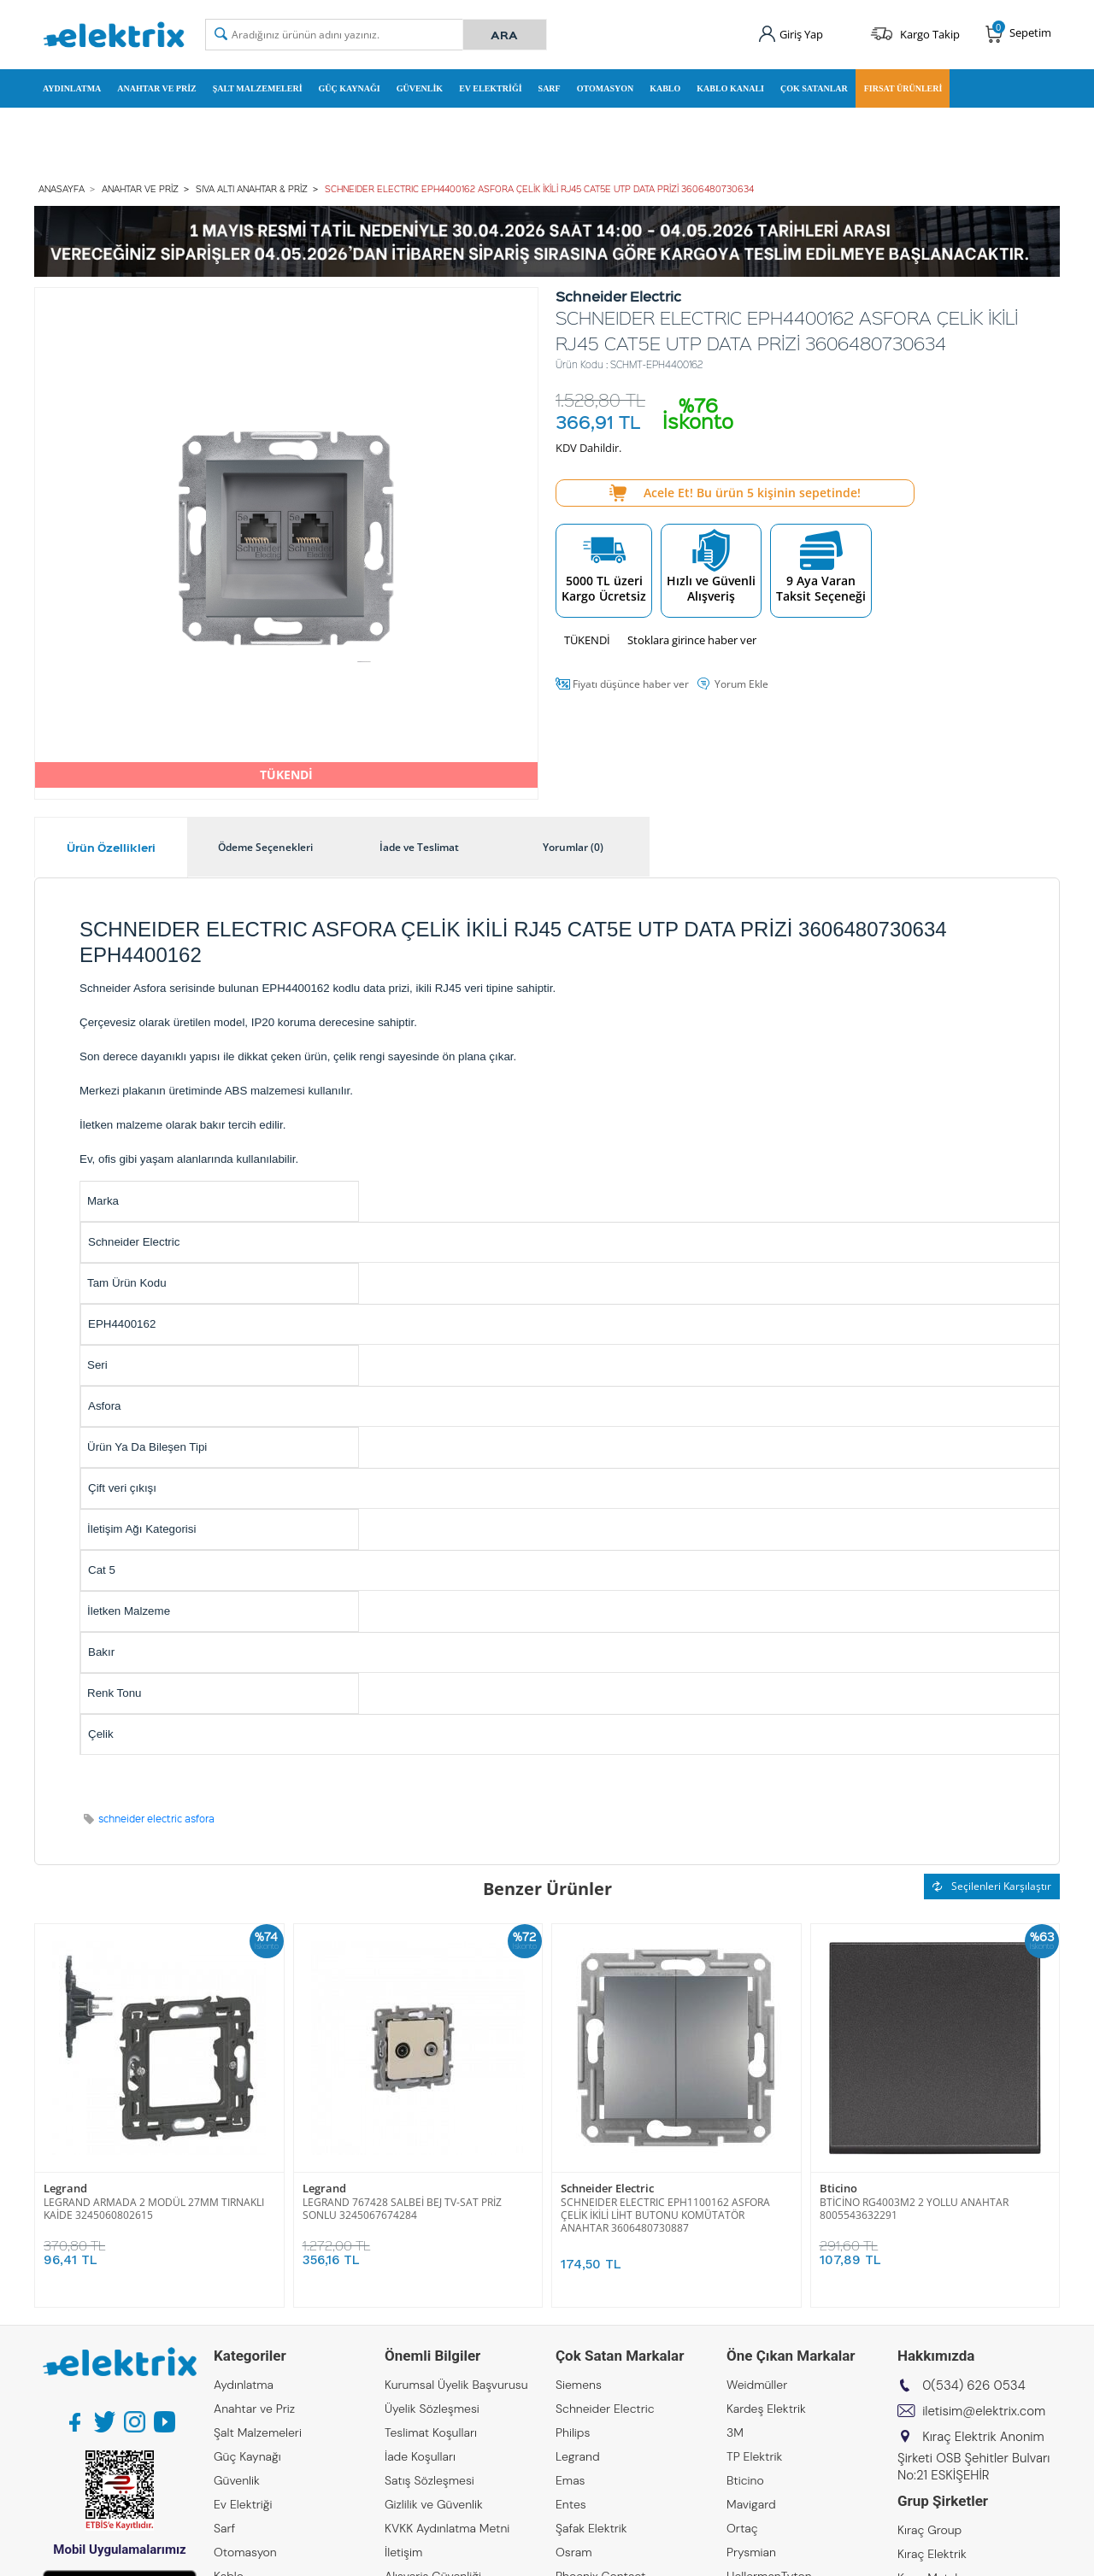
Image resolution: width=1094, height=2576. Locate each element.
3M (735, 2432)
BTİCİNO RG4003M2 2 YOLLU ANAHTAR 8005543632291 (914, 2208)
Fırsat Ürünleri (903, 88)
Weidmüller (756, 2384)
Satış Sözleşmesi (429, 2480)
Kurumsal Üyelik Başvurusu (456, 2384)
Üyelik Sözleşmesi (432, 2408)
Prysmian (751, 2552)
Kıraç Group (929, 2530)
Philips (573, 2432)
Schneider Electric (607, 2188)
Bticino (838, 2188)
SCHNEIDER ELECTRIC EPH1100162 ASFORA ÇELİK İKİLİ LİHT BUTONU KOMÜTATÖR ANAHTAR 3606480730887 (665, 2215)
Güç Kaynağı (349, 88)
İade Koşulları (420, 2456)
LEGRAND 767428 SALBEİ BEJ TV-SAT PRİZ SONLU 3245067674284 (402, 2208)
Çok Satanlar (814, 88)
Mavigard (751, 2504)
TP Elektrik (754, 2456)
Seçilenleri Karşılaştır (991, 1886)
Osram (574, 2552)
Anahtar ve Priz (156, 88)
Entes (571, 2504)
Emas (570, 2480)
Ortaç (742, 2528)
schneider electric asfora (156, 1818)
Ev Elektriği (490, 88)
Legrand (65, 2188)
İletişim (403, 2552)
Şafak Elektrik (591, 2528)
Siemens (579, 2384)
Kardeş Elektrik (766, 2408)
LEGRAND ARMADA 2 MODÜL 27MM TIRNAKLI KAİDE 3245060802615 (154, 2208)
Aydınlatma (72, 88)
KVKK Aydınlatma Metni (447, 2528)
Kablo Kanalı (730, 88)
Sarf (549, 88)
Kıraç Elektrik (932, 2553)
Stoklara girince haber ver (691, 640)
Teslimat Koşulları (431, 2432)
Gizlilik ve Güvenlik (434, 2504)
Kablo (665, 88)
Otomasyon (605, 88)
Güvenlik (420, 88)
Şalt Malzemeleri (258, 88)
